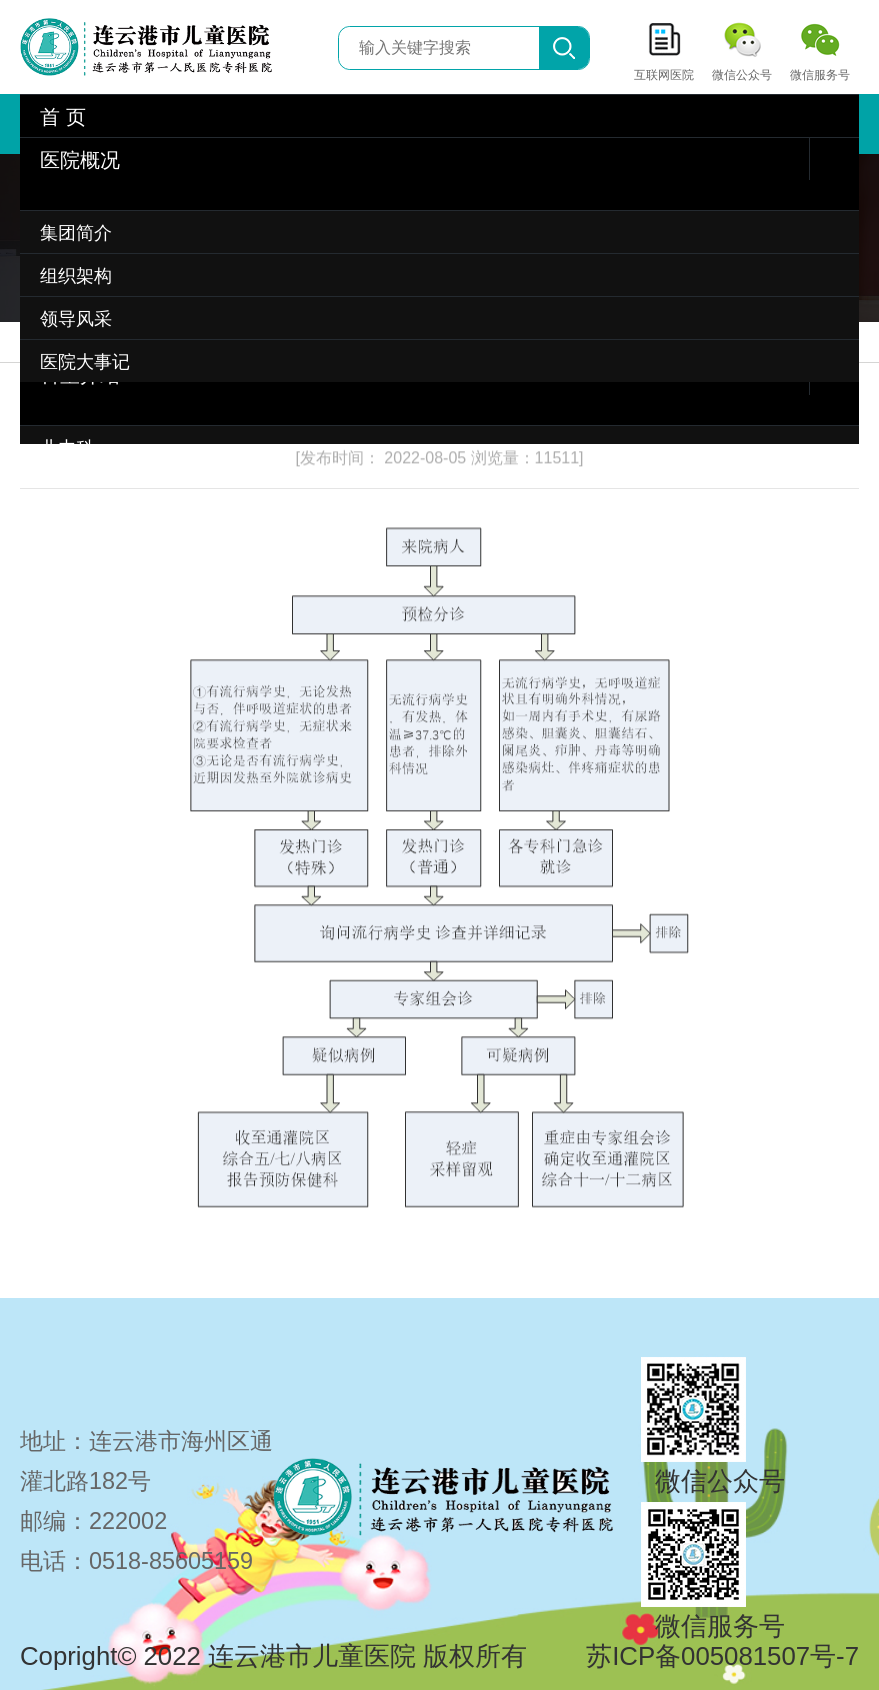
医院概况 (80, 160)
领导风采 (76, 319)
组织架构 (76, 276)
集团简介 (76, 233)
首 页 (63, 117)
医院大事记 (85, 362)
